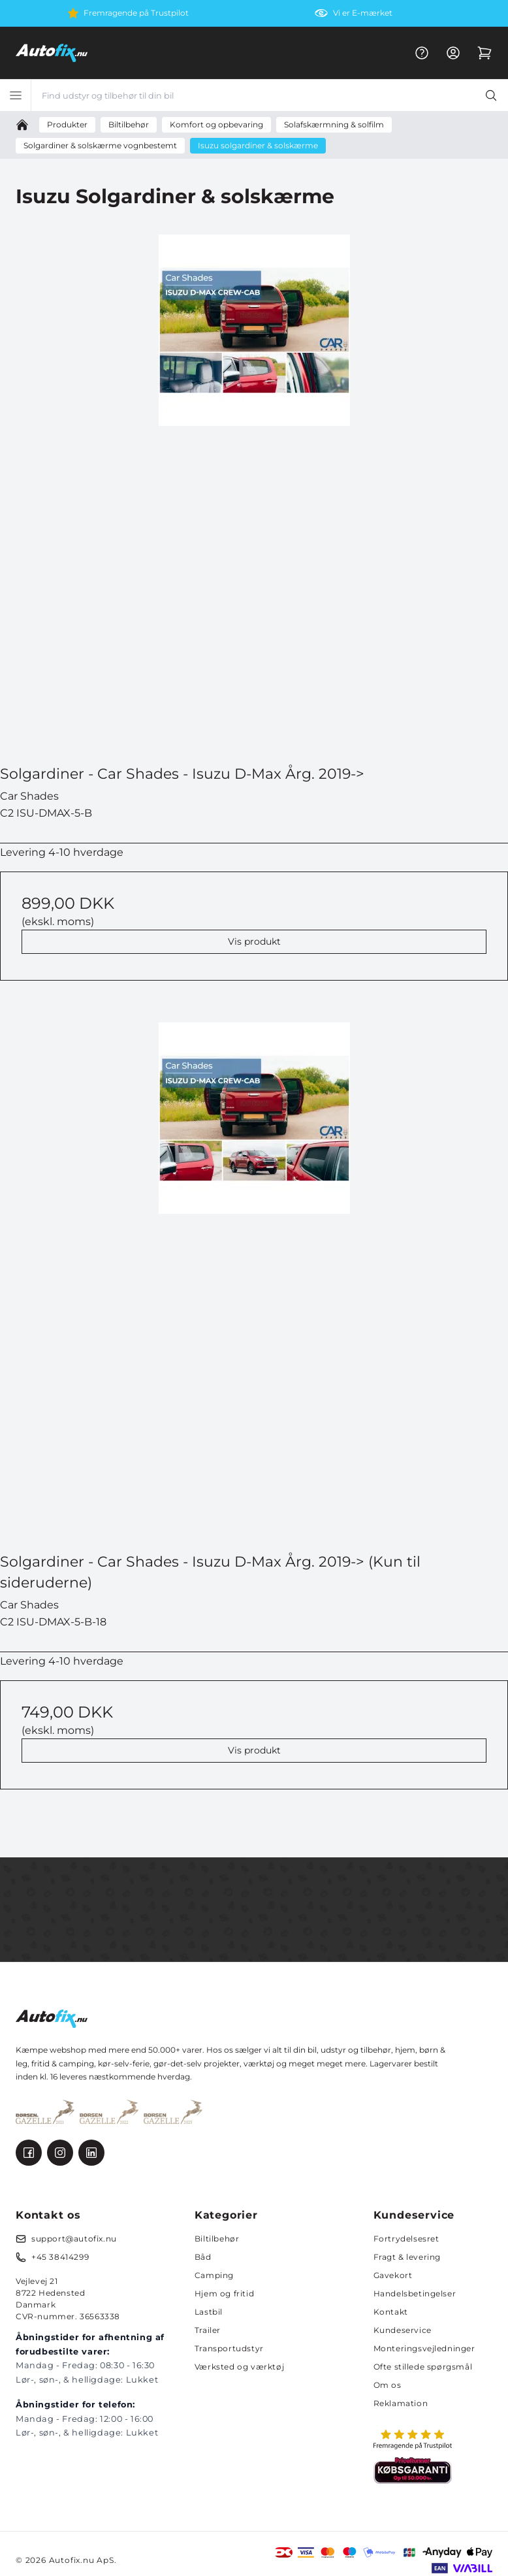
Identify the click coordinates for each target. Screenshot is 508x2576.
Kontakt (390, 2312)
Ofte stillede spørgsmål (423, 2367)
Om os (387, 2385)
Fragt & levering (407, 2257)
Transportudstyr (229, 2348)
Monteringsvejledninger (424, 2348)
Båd (203, 2257)
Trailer (208, 2330)
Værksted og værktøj (239, 2367)
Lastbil (209, 2312)
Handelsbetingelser (414, 2293)
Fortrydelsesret (406, 2238)
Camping (214, 2275)
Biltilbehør (217, 2238)
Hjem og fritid (224, 2293)
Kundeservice (402, 2330)
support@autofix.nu (74, 2238)
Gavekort (393, 2275)
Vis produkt (254, 941)
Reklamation (400, 2403)
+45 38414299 (60, 2257)
